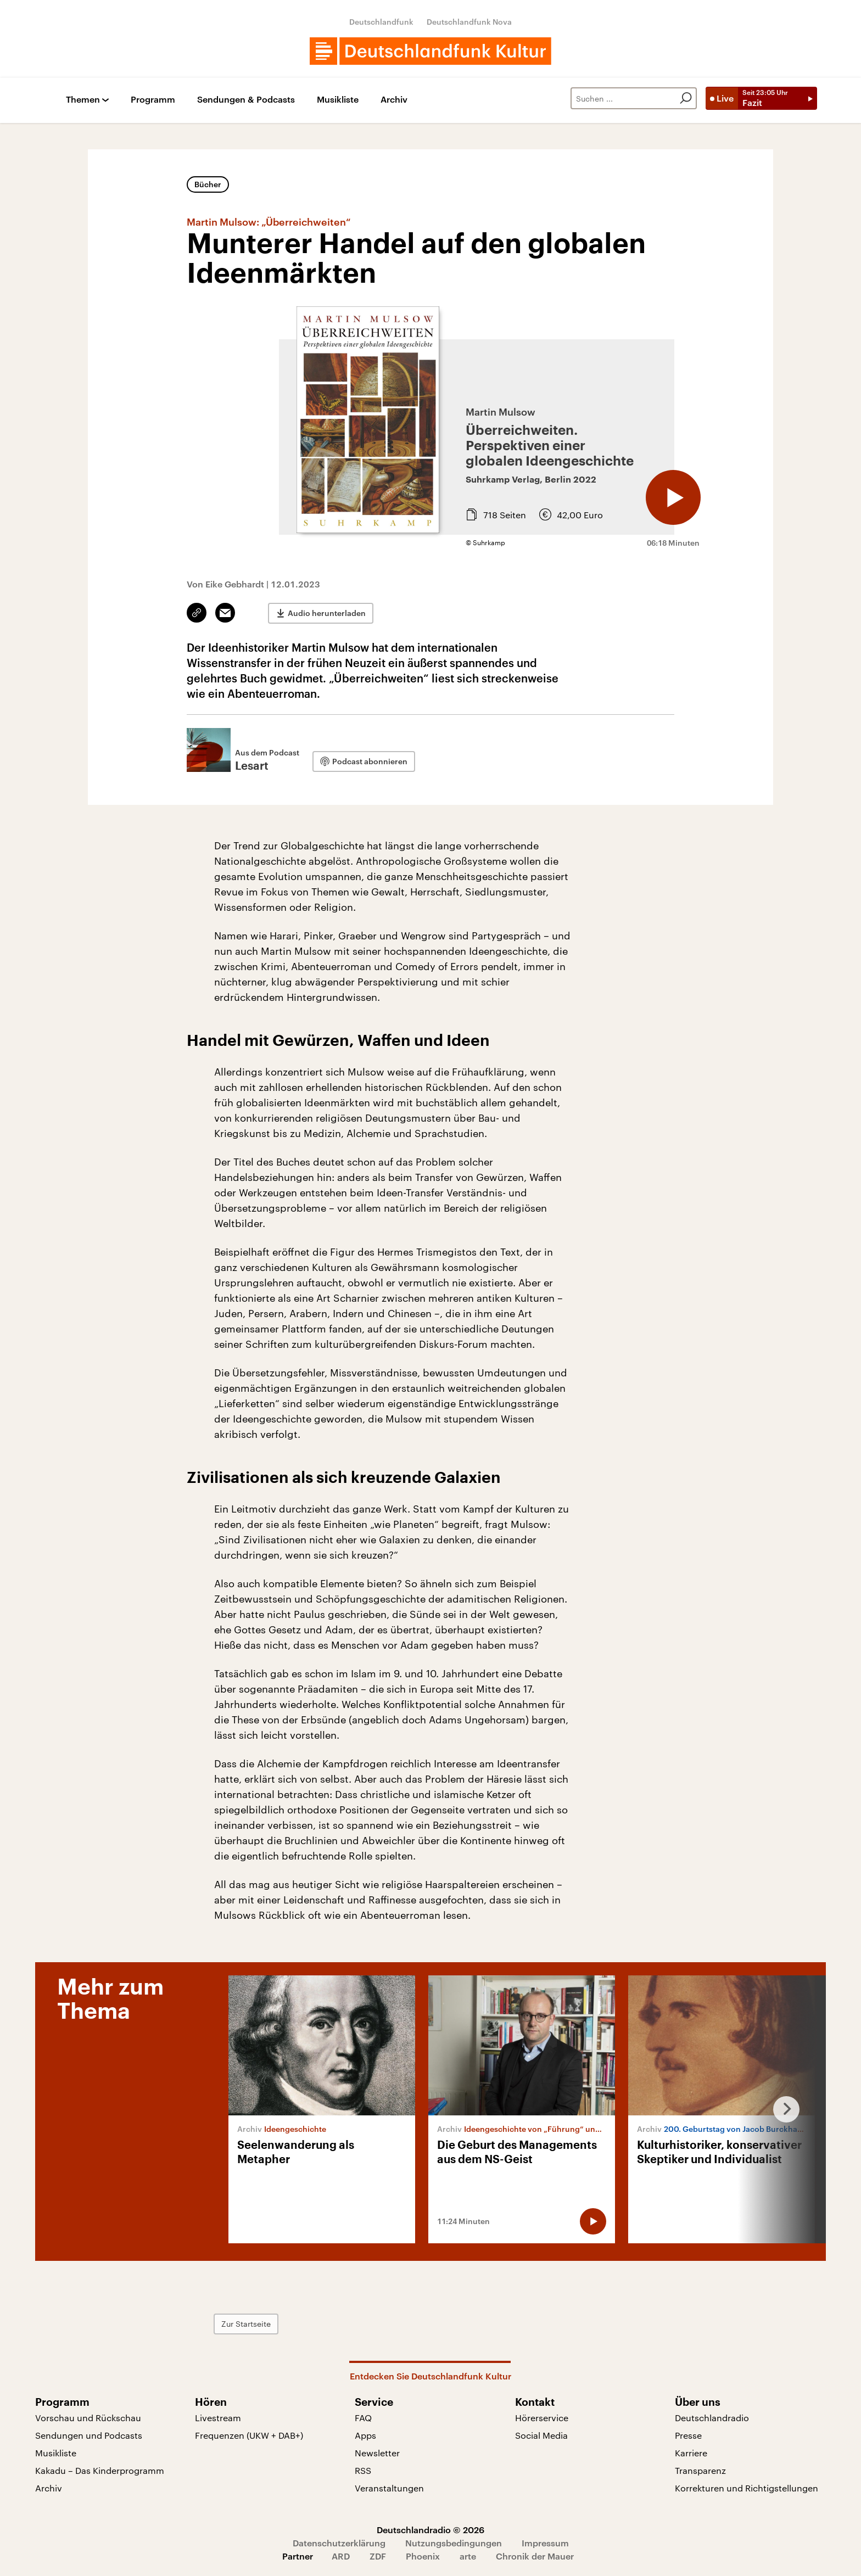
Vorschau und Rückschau (88, 2417)
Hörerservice (541, 2417)
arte (468, 2556)
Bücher (207, 184)
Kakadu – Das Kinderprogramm (99, 2470)
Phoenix (423, 2556)
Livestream (218, 2417)
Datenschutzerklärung (339, 2543)
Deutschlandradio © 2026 (430, 2529)
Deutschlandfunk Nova (469, 21)
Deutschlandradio (712, 2417)
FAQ (363, 2417)
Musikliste (338, 99)
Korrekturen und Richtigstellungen (746, 2488)
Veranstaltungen (389, 2488)
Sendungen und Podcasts (88, 2435)
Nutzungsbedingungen (453, 2543)
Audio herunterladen (327, 613)
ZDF (378, 2556)
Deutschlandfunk (381, 21)
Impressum (545, 2543)
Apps (365, 2435)
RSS (363, 2470)
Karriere (691, 2453)
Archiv (394, 99)
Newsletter (377, 2453)
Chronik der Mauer (535, 2556)
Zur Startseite (246, 2323)
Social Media (541, 2435)
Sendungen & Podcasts (246, 99)
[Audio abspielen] (673, 497)
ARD (341, 2556)
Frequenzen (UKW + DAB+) (249, 2435)
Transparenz (700, 2470)
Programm (153, 99)
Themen (83, 99)
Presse (688, 2435)
